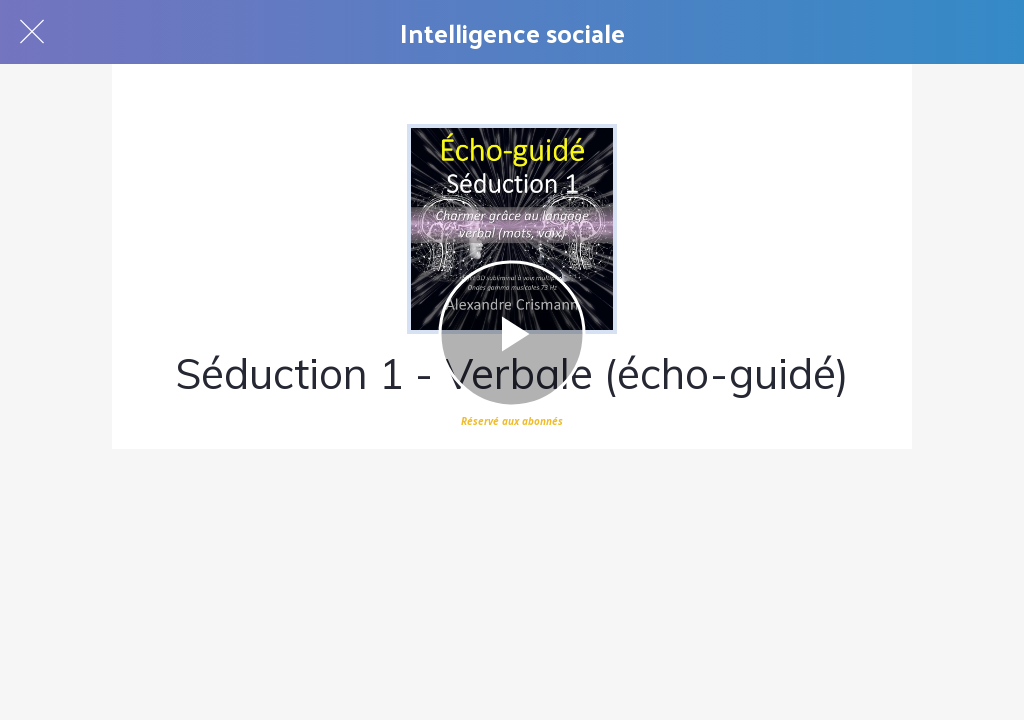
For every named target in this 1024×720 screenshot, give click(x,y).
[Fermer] (32, 32)
